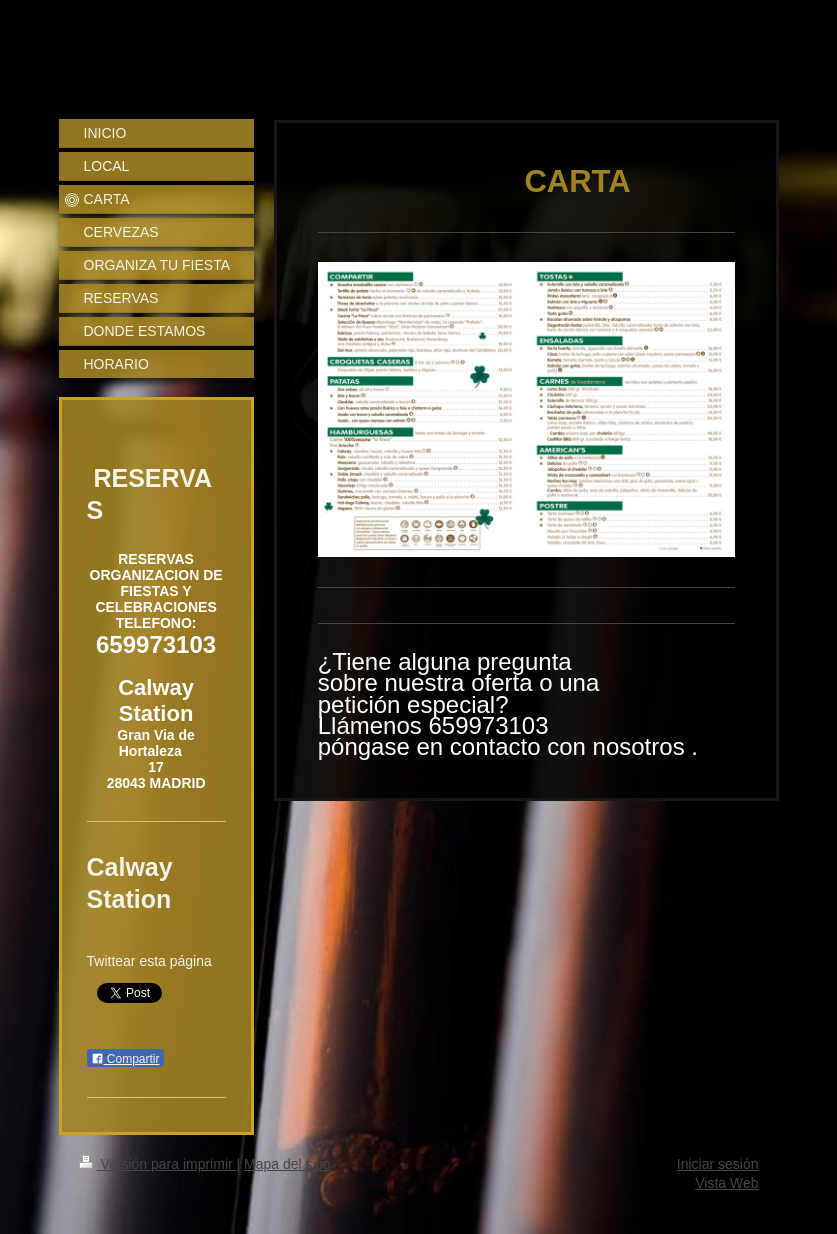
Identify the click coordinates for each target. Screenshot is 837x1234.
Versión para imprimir (158, 1164)
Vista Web (726, 1183)
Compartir (125, 1059)
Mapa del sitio (287, 1164)
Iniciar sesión (718, 1164)
